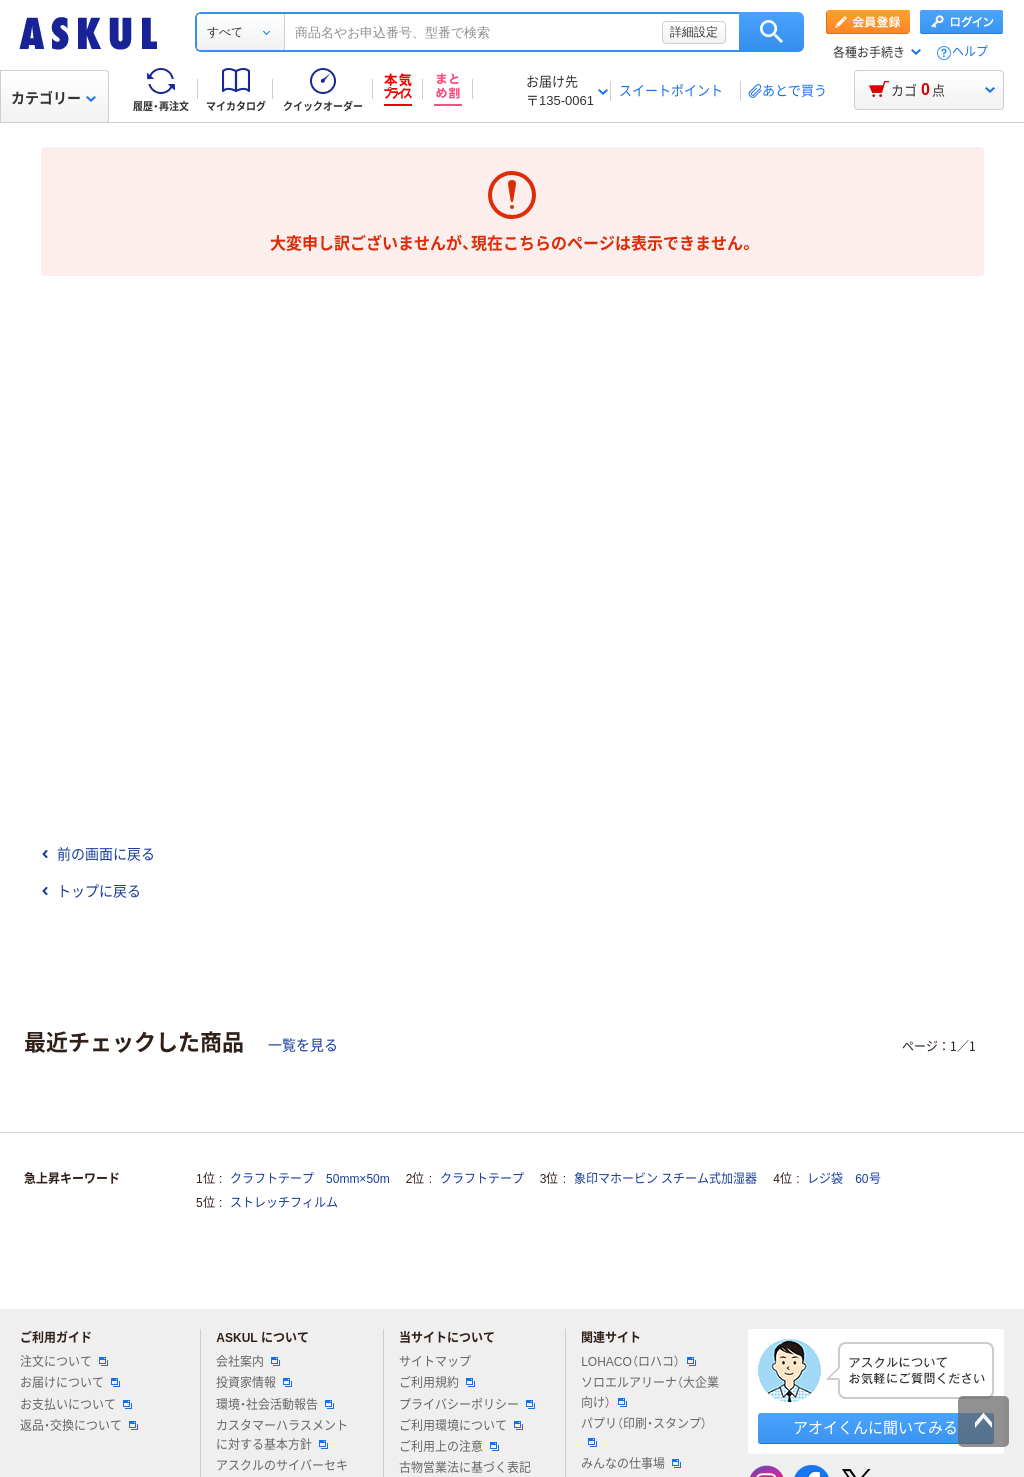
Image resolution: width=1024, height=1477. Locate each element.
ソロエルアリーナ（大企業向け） (650, 1392)
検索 (771, 32)
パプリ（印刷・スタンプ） (644, 1432)
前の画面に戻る (98, 854)
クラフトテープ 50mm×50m (310, 1179)
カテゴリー (53, 98)
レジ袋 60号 (843, 1179)
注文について (64, 1362)
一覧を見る (303, 1045)
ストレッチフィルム (284, 1203)
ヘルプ (970, 52)
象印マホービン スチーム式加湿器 (665, 1179)
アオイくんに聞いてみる (875, 1427)
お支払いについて (76, 1405)
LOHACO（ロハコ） (638, 1362)
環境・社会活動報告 (275, 1405)
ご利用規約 (437, 1383)
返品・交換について (79, 1426)
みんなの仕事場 (631, 1464)
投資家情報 (254, 1383)
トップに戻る (91, 891)
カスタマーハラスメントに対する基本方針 (282, 1435)
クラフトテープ (482, 1179)
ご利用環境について (461, 1426)
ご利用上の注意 (449, 1447)
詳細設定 (694, 32)
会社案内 (248, 1362)
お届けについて (70, 1383)
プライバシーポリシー (467, 1405)
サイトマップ (435, 1362)
